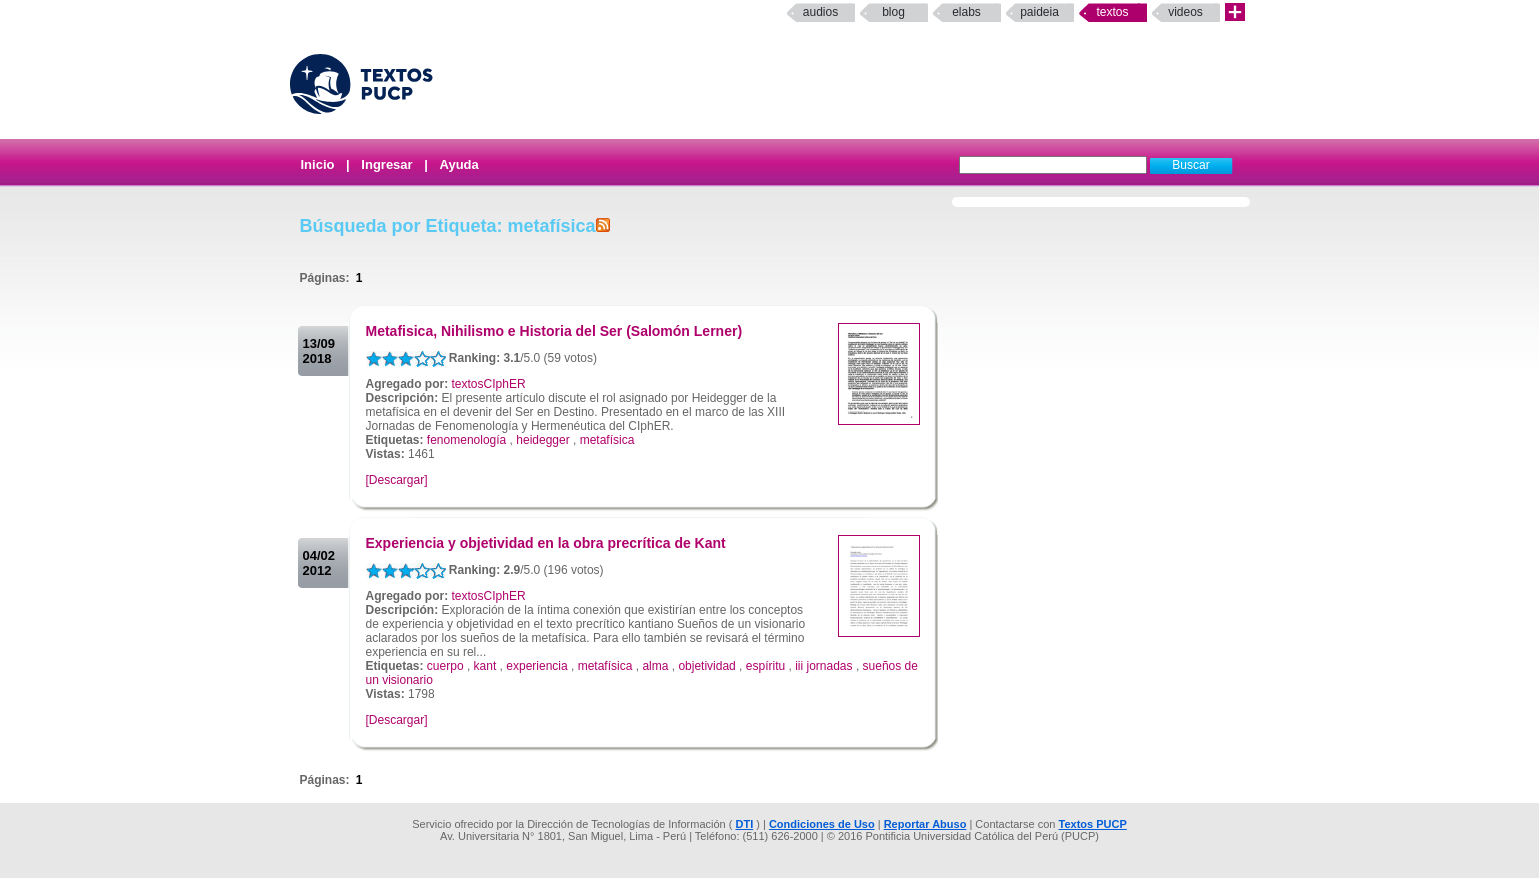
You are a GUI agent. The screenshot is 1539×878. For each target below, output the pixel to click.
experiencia (536, 666)
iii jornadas (823, 666)
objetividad (706, 666)
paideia (1039, 12)
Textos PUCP (1093, 824)
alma (655, 666)
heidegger (542, 440)
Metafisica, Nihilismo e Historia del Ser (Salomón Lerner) (554, 331)
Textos (1112, 12)
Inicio (318, 164)
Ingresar (386, 164)
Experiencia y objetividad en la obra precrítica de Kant (546, 543)
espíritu (765, 666)
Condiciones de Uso (822, 824)
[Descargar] (397, 480)
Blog (893, 12)
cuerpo (445, 666)
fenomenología (466, 440)
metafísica (607, 440)
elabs (966, 12)
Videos (1185, 12)
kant (485, 666)
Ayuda (459, 164)
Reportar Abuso (925, 824)
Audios (820, 12)
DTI (744, 824)
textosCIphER (489, 384)
